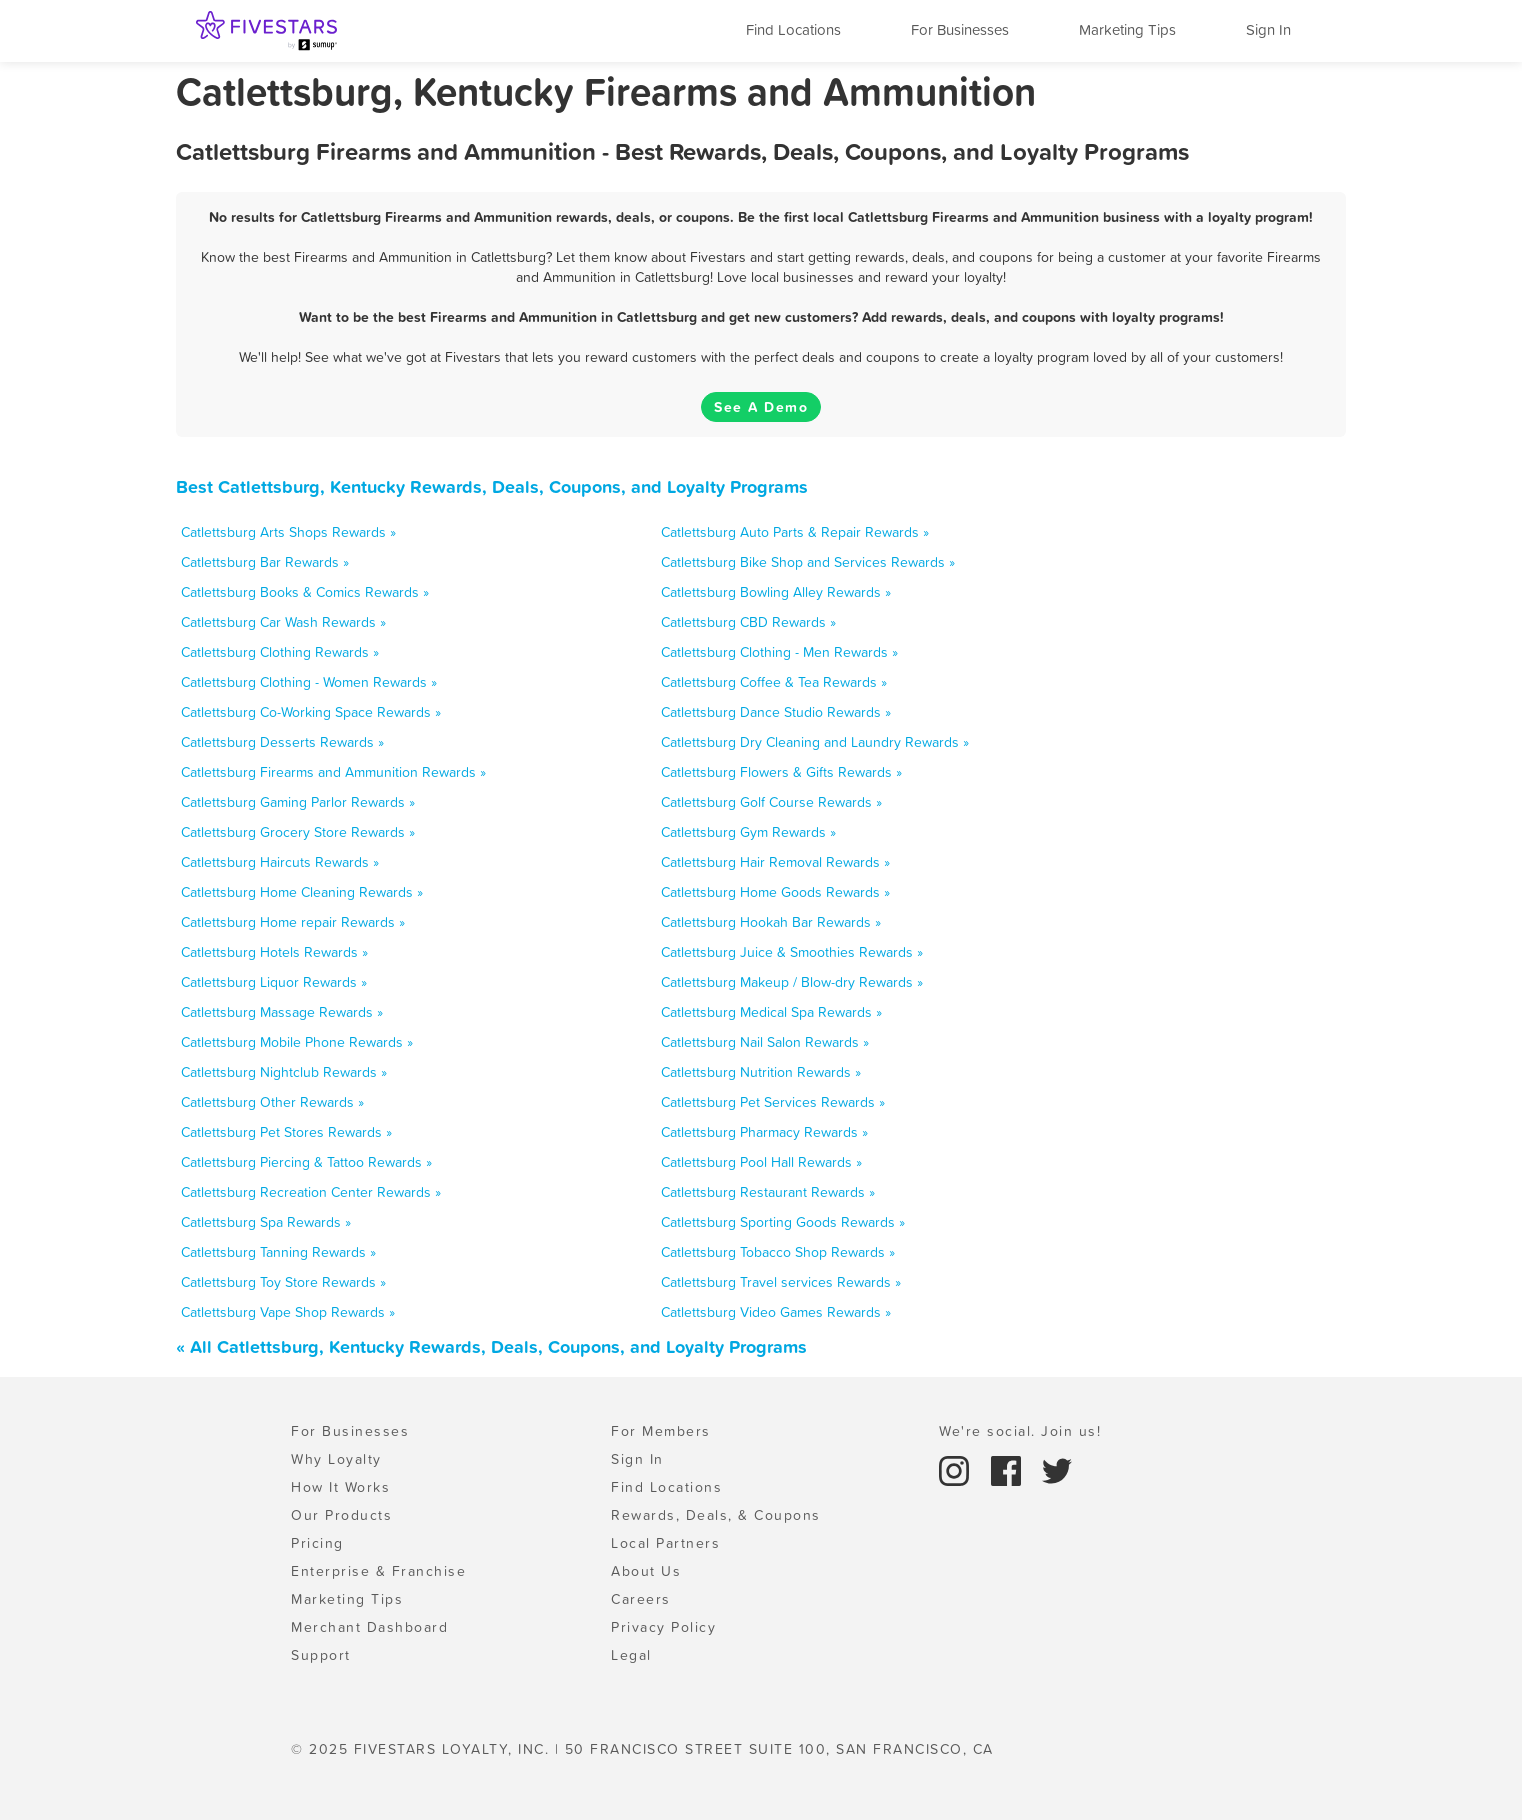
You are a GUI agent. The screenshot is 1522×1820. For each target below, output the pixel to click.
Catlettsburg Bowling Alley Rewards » (776, 592)
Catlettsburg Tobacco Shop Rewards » (778, 1252)
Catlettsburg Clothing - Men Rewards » (779, 652)
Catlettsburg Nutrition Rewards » (761, 1072)
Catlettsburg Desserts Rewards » (282, 742)
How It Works (340, 1487)
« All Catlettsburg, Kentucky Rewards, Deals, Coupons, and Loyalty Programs (491, 1346)
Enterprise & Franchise (378, 1571)
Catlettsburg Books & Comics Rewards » (305, 592)
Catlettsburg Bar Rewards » (265, 562)
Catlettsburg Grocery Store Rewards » (298, 832)
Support (321, 1655)
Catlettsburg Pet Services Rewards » (773, 1102)
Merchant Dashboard (369, 1627)
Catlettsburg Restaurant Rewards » (768, 1192)
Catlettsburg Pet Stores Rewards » (286, 1132)
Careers (641, 1599)
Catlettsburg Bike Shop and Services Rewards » (808, 562)
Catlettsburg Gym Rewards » (748, 832)
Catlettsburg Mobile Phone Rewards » (297, 1042)
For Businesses (960, 29)
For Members (661, 1431)
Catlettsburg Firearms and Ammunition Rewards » (333, 772)
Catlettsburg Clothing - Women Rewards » (309, 682)
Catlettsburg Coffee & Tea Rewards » (774, 682)
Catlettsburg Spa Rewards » (266, 1222)
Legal (631, 1655)
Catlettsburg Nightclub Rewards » (284, 1072)
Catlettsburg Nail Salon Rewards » (765, 1042)
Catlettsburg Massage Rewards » (282, 1012)
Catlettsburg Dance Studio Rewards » (776, 712)
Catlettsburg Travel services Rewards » (781, 1282)
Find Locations (793, 29)
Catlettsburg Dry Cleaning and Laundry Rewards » (815, 742)
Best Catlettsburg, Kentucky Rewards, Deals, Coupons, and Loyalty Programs (492, 486)
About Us (646, 1571)
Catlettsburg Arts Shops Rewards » (288, 532)
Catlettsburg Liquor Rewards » (274, 982)
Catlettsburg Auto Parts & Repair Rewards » (795, 532)
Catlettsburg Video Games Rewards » (776, 1312)
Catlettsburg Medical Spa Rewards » (771, 1012)
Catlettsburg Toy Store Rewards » (283, 1282)
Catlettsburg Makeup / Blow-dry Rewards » (792, 982)
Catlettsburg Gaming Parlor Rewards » (298, 802)
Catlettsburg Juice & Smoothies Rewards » (792, 952)
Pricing (317, 1543)
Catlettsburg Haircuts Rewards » (280, 862)
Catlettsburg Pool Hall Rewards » (761, 1162)
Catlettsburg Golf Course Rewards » (771, 802)
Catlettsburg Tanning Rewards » (278, 1252)
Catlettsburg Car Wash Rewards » (283, 622)
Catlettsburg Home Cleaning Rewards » (302, 892)
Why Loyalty (336, 1459)
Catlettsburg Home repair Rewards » (293, 922)
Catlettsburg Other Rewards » (272, 1102)
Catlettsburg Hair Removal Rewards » (775, 862)
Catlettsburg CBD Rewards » (748, 622)
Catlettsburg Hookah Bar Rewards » (771, 922)
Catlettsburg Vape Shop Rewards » (288, 1312)
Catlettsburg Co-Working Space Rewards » (311, 712)
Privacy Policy (663, 1627)
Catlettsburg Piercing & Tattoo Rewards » (306, 1162)
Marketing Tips (1127, 29)
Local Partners (665, 1543)
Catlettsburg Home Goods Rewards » (775, 892)
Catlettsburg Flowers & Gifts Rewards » (781, 772)
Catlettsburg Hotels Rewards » (274, 952)
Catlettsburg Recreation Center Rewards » (311, 1192)
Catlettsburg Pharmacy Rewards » (764, 1132)
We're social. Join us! (1020, 1431)
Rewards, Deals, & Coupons (716, 1515)
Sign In (1268, 29)
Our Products (341, 1515)
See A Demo (761, 407)
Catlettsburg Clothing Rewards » (280, 652)
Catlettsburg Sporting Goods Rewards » (783, 1222)
